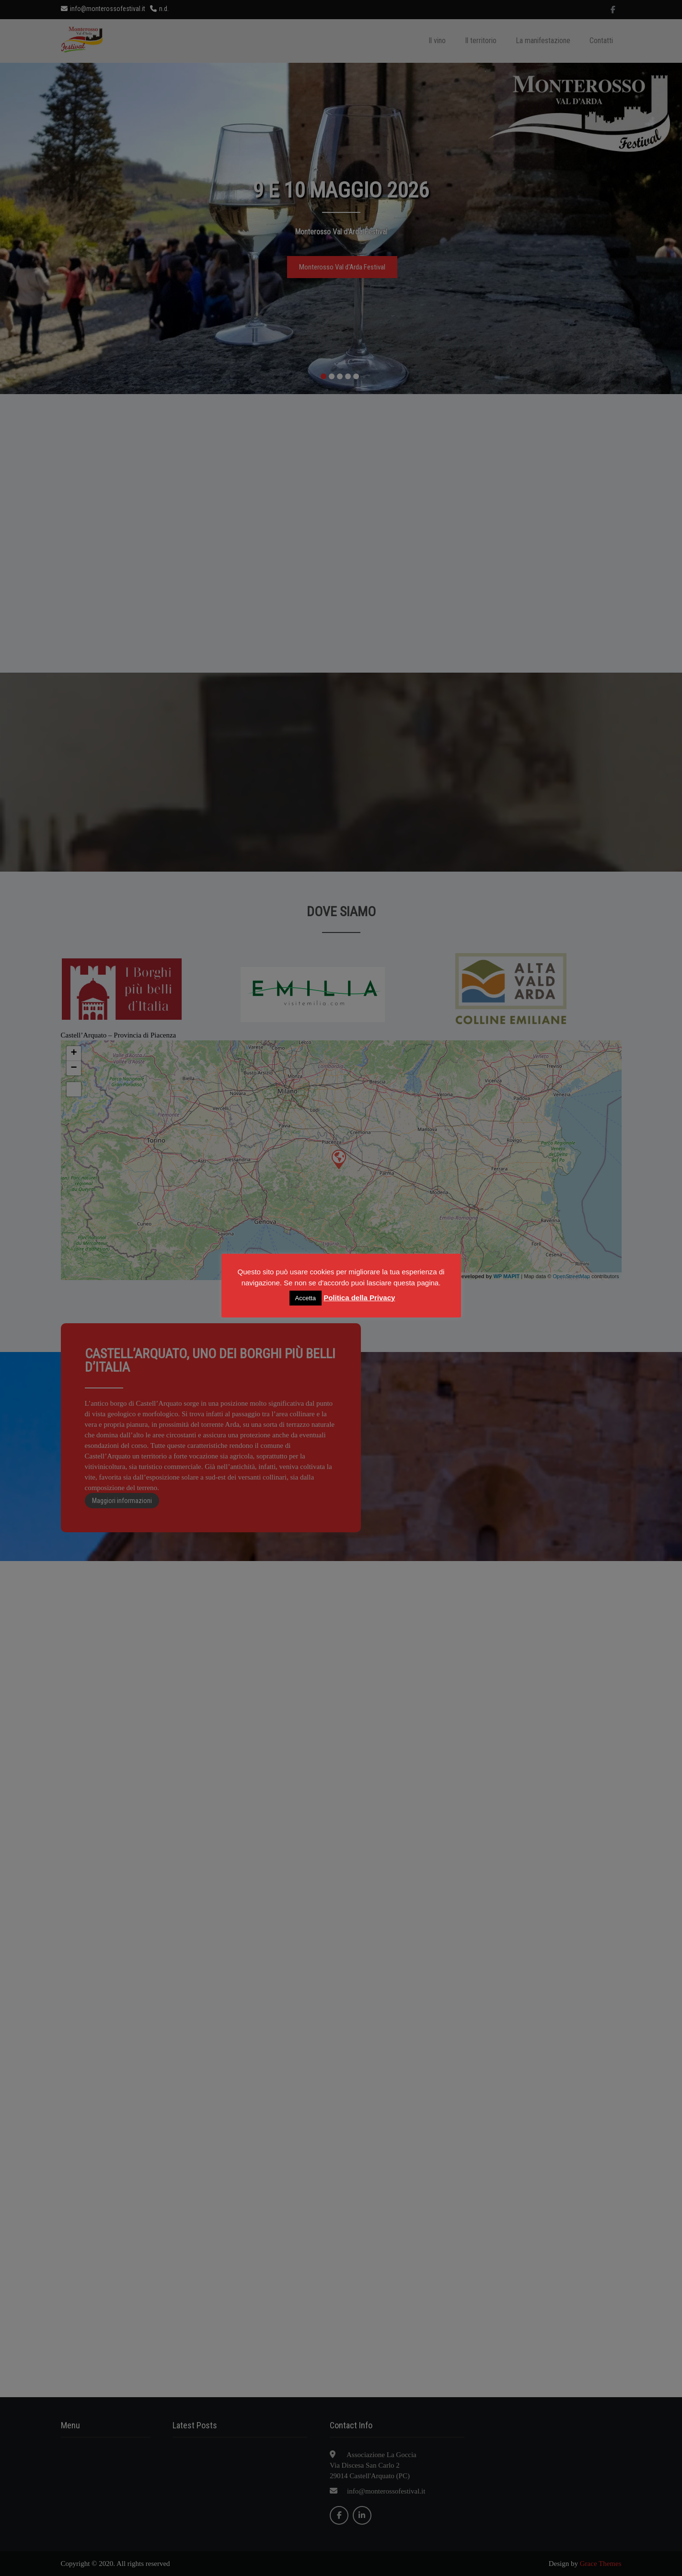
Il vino (437, 40)
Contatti (601, 40)
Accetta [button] (305, 1298)
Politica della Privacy (359, 1298)
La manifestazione (543, 40)
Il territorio (481, 40)
